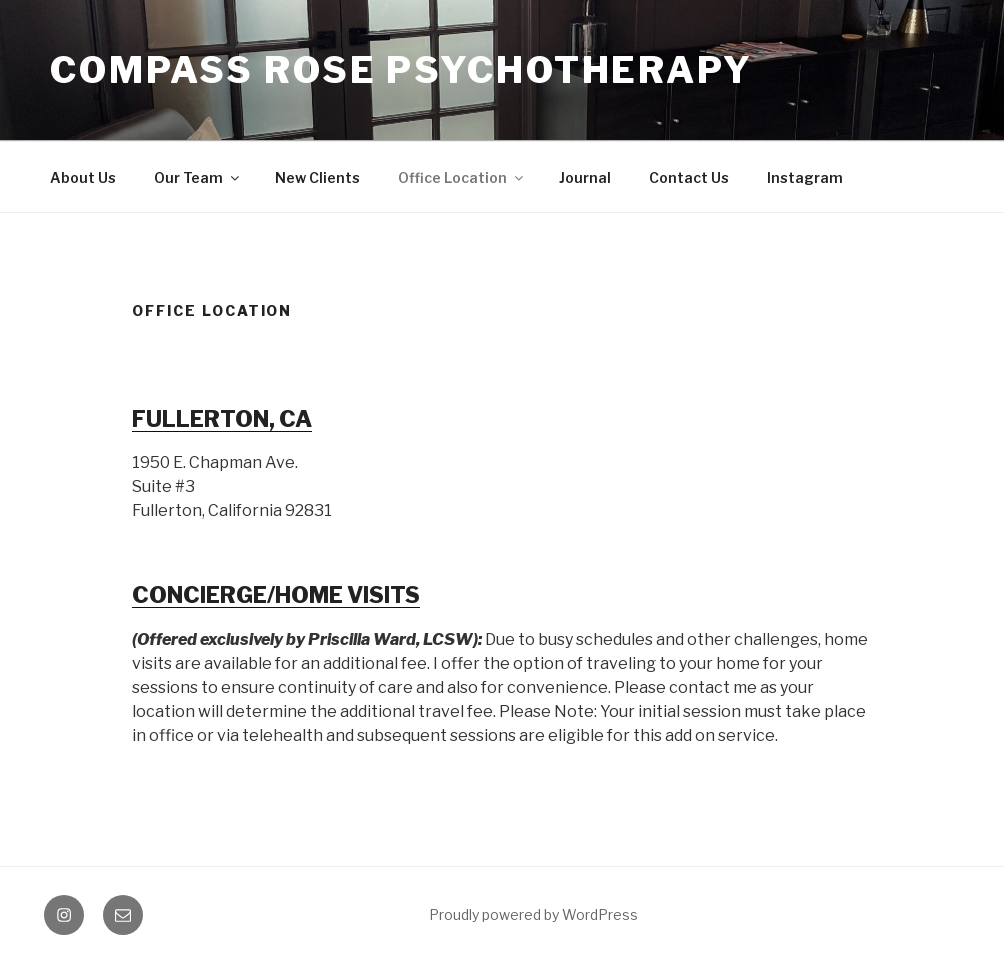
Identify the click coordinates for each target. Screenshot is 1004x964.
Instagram (805, 177)
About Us (83, 177)
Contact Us (689, 177)
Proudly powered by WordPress (533, 914)
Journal (585, 177)
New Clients (317, 177)
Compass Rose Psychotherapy (401, 70)
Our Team (198, 177)
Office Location (462, 177)
